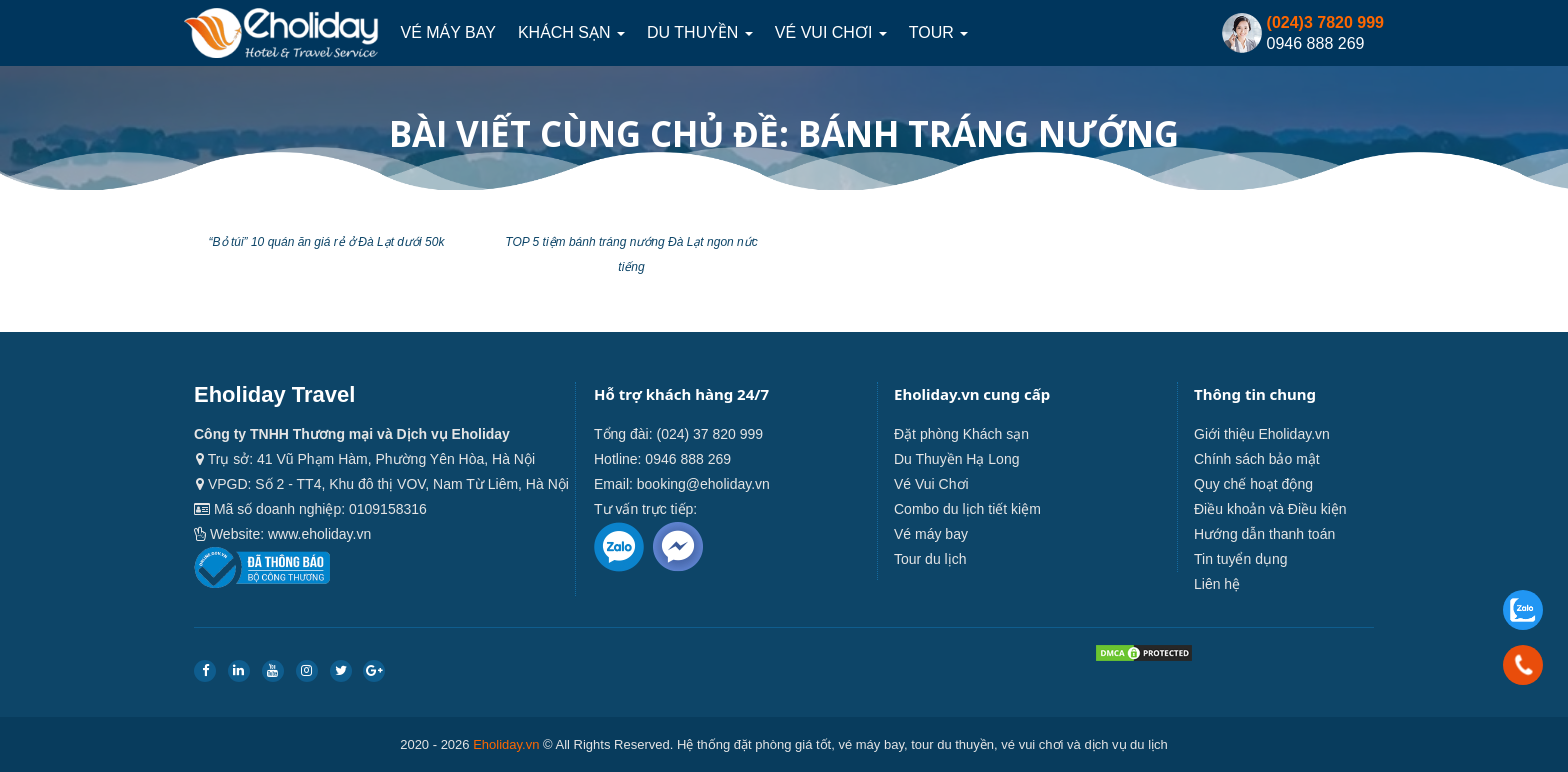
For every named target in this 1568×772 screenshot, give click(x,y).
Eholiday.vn (506, 744)
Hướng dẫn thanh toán (1264, 534)
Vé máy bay (447, 32)
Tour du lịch (930, 559)
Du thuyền (700, 32)
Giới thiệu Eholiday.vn (1262, 434)
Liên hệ (1217, 584)
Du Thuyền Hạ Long (956, 459)
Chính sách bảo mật (1257, 459)
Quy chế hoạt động (1253, 484)
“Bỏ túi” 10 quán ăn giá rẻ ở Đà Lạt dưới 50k (327, 242)
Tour (938, 32)
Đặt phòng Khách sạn (961, 434)
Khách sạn (571, 32)
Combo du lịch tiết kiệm (967, 509)
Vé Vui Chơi (831, 32)
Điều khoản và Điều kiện (1270, 509)
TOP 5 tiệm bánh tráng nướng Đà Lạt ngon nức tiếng (631, 254)
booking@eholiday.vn (703, 484)
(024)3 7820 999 (1325, 22)
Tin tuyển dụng (1241, 559)
